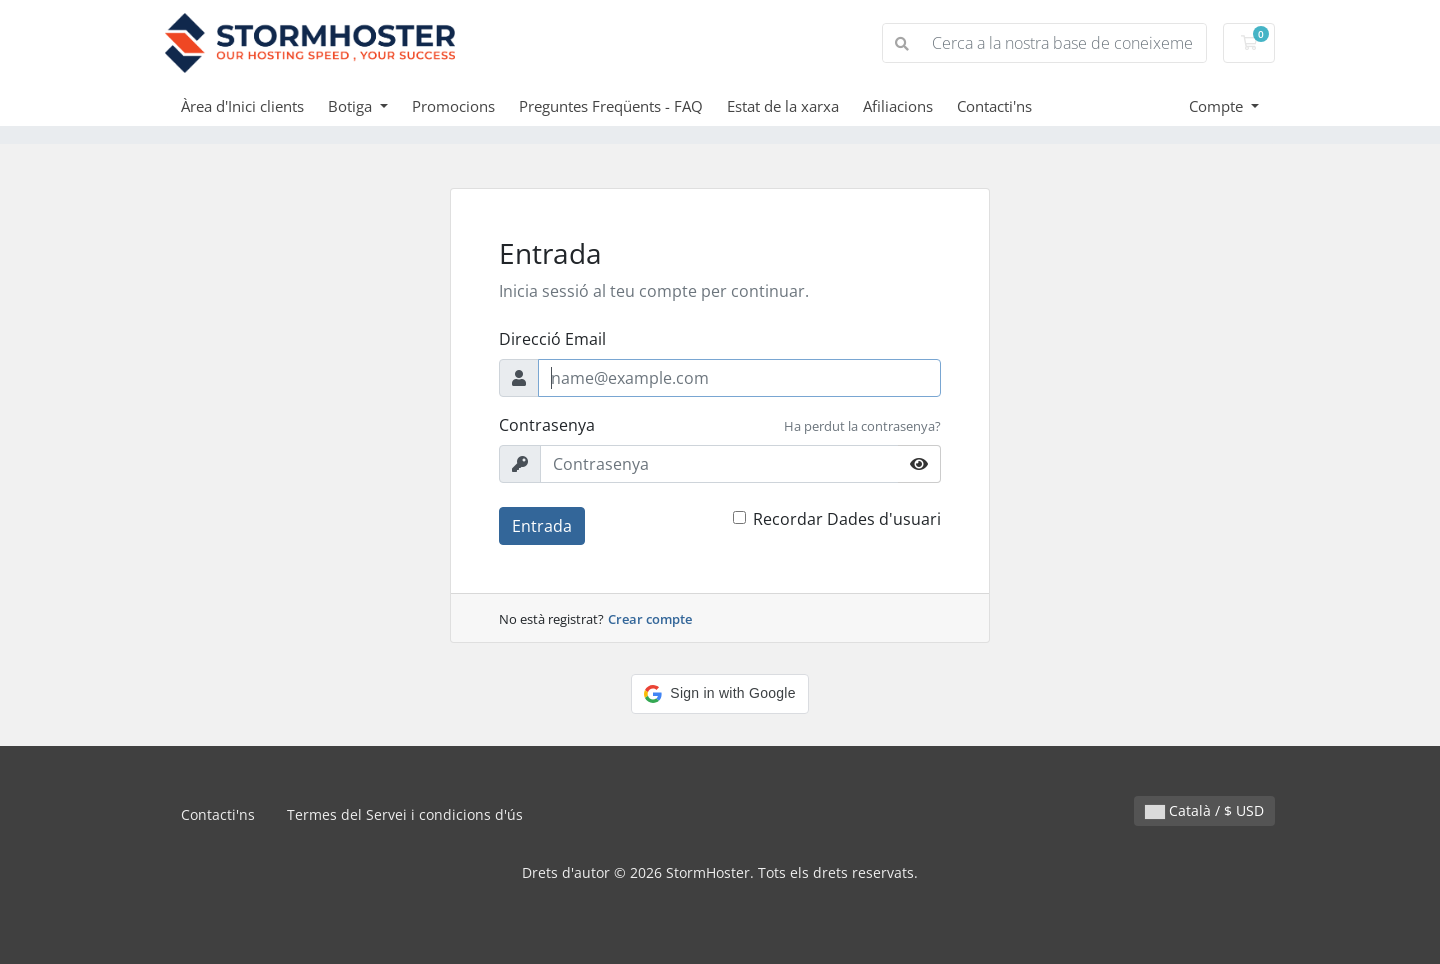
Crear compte (650, 619)
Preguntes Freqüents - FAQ (611, 106)
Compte (1218, 106)
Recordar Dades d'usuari (847, 519)
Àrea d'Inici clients (242, 106)
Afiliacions (898, 106)
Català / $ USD (1204, 810)
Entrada (542, 526)
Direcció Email (552, 339)
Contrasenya (547, 425)
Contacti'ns (994, 106)
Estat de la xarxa (783, 106)
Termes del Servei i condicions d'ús (405, 814)
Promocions (453, 106)
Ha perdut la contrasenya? (862, 426)
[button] (719, 694)
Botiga (352, 106)
